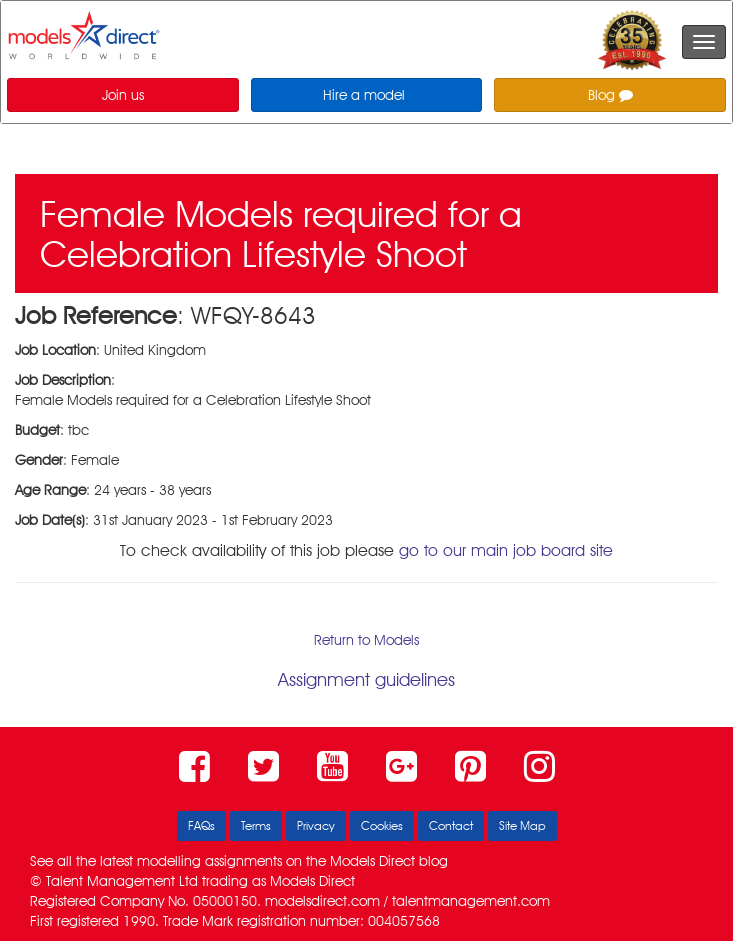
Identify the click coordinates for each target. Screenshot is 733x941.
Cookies (382, 825)
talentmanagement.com (471, 901)
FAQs (201, 825)
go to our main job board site (506, 550)
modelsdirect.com (322, 901)
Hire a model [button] (364, 95)
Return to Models (366, 640)
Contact (451, 825)
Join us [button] (123, 95)
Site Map (522, 825)
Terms (256, 825)
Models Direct (372, 861)
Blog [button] (610, 95)
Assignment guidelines (366, 679)
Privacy (316, 825)
